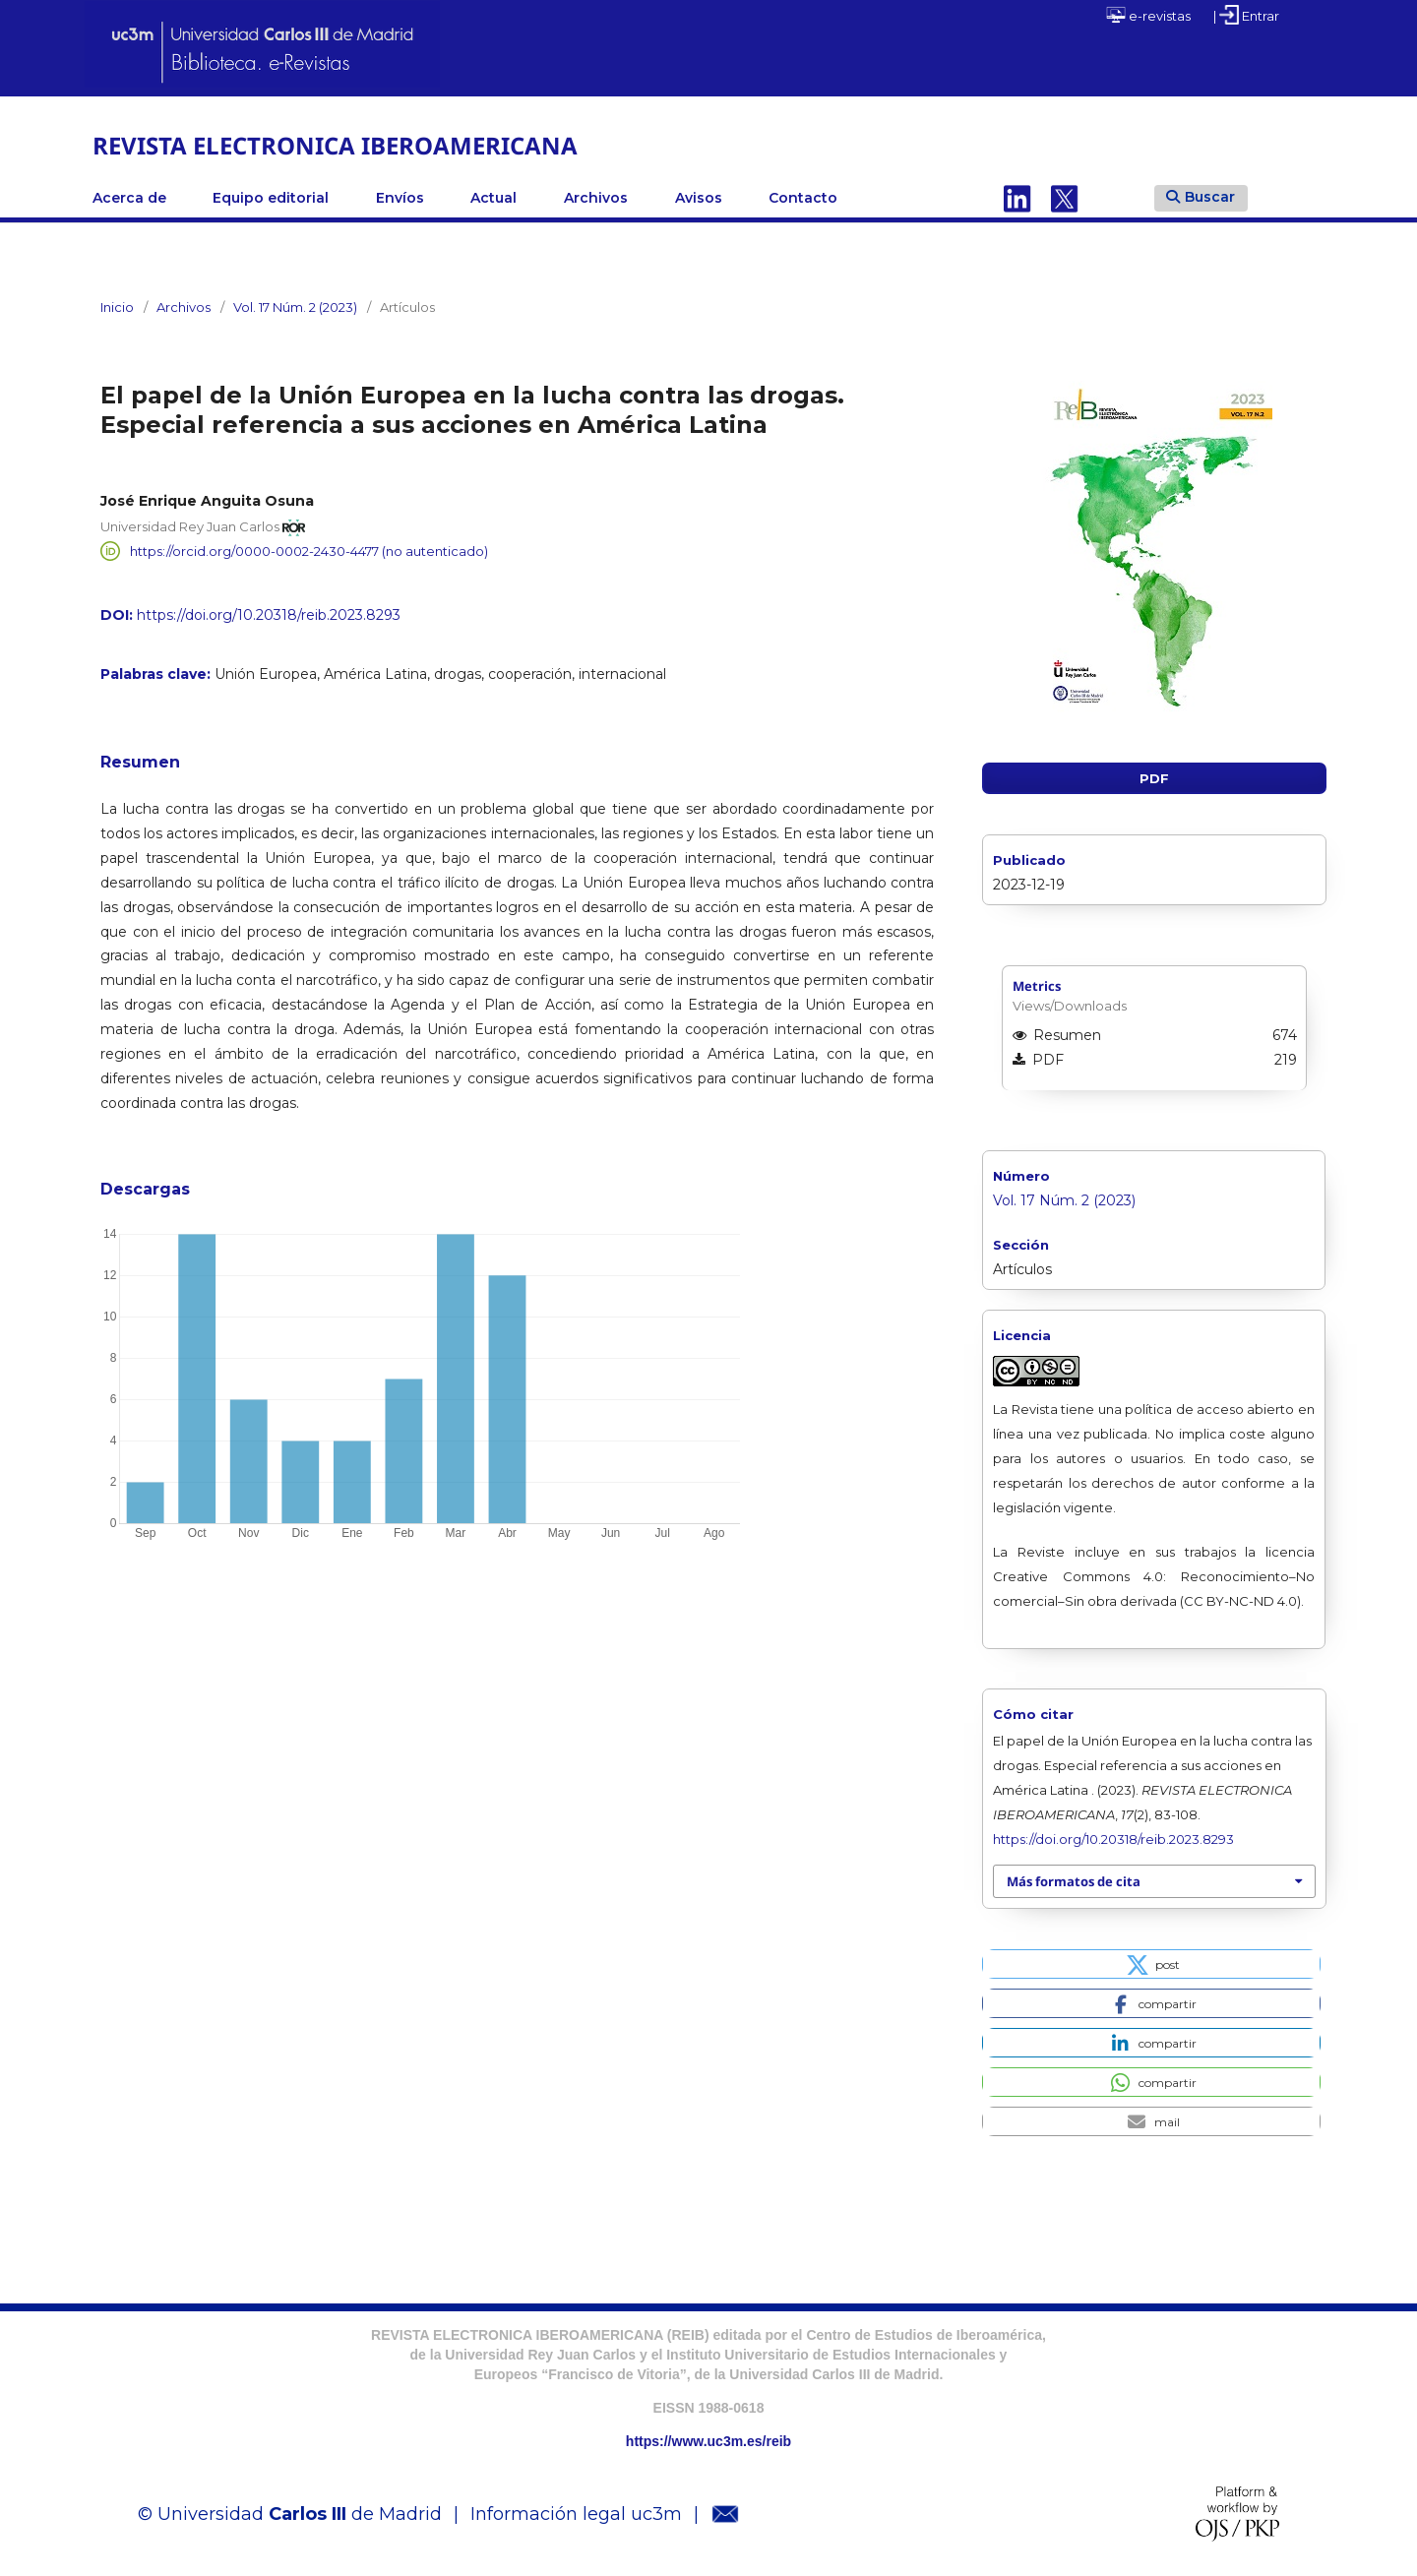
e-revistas (1148, 15)
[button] (1151, 1964)
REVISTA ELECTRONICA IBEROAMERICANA (335, 145)
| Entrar (1246, 15)
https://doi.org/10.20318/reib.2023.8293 (268, 615)
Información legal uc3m (576, 2514)
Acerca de (129, 198)
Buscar (1200, 197)
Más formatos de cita (1073, 1881)
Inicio (117, 307)
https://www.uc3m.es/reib (708, 2441)
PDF (1154, 778)
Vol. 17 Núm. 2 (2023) (295, 307)
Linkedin (1017, 198)
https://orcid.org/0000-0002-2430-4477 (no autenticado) (309, 551)
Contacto (803, 198)
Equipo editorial (271, 198)
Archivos (596, 198)
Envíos (400, 198)
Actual (493, 198)
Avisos (698, 198)
